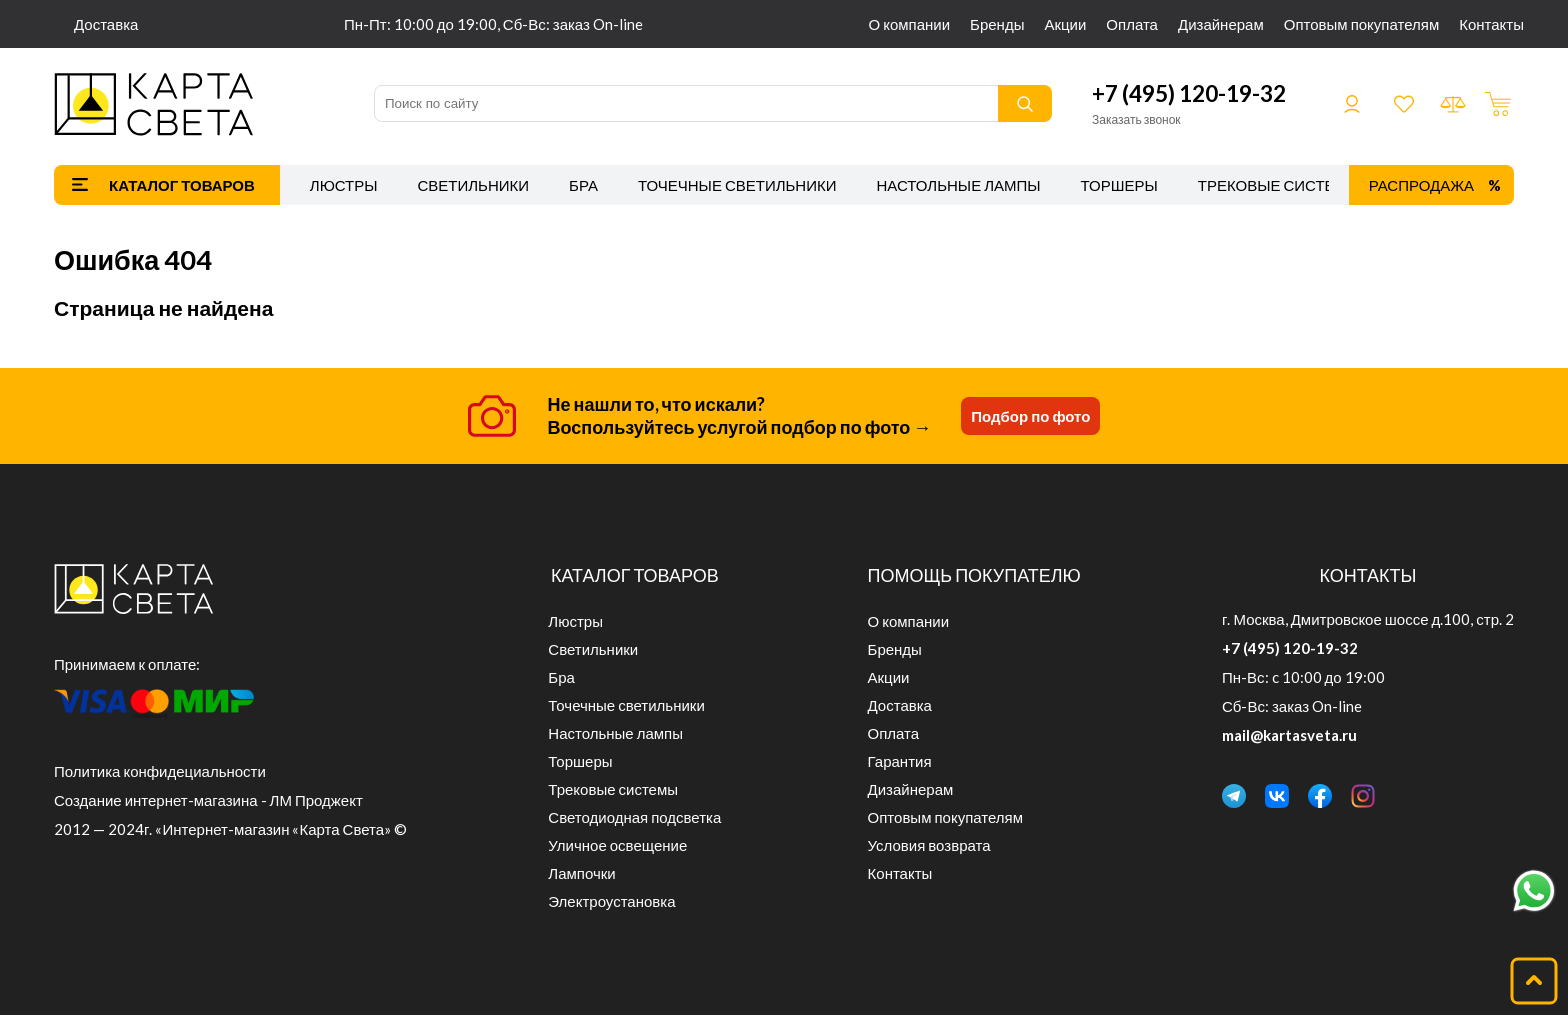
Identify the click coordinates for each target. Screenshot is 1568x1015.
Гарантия (900, 761)
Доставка (106, 24)
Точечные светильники (737, 185)
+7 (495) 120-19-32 (1189, 93)
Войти (1352, 104)
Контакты (1491, 24)
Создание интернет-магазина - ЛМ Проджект (208, 800)
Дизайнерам (1221, 24)
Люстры (344, 185)
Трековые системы (1279, 185)
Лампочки (581, 873)
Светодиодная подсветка (634, 817)
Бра (583, 185)
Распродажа (1421, 185)
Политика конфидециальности (160, 771)
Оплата (1132, 24)
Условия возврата (929, 845)
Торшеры (1119, 185)
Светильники (473, 185)
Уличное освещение (617, 845)
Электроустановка (611, 901)
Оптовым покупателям (1361, 24)
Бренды (997, 24)
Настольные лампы (959, 185)
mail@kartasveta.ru (1289, 735)
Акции (1065, 24)
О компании (910, 24)
